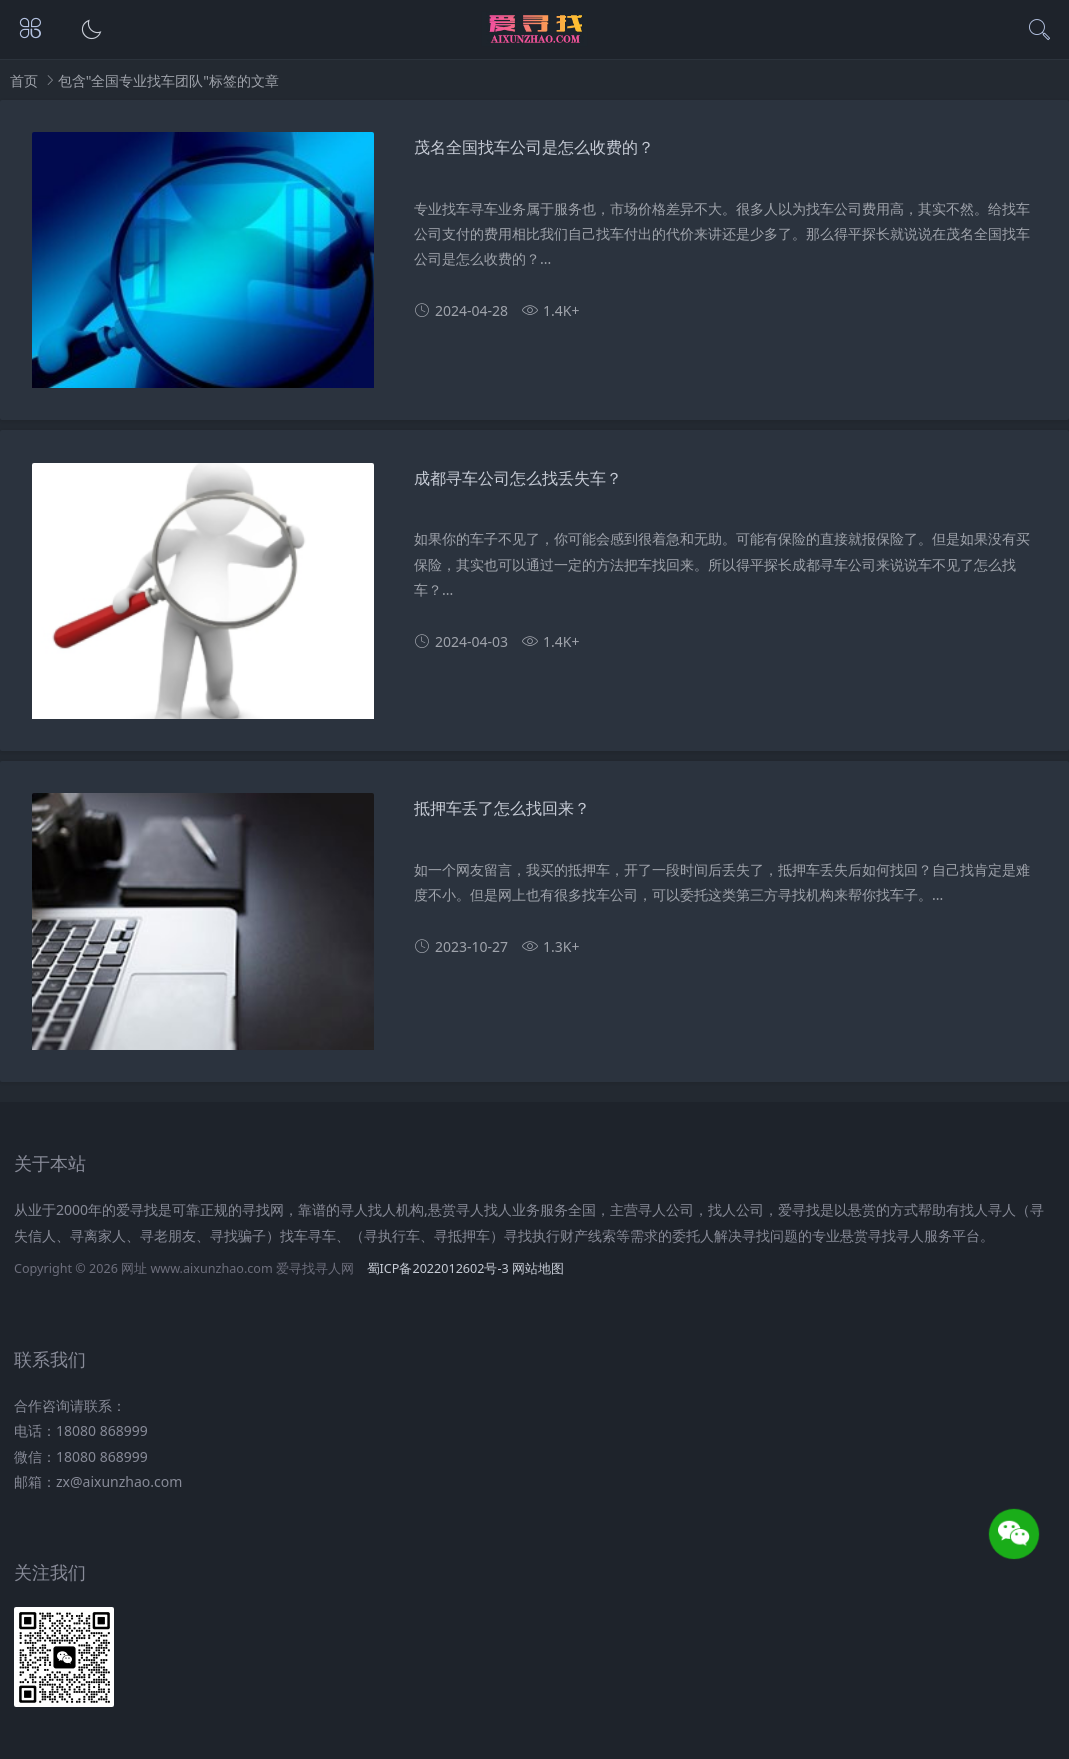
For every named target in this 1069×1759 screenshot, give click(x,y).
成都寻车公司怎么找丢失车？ (518, 478)
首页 (24, 80)
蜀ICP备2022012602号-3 (438, 1268)
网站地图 (538, 1268)
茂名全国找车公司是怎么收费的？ (534, 147)
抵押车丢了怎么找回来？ (502, 808)
